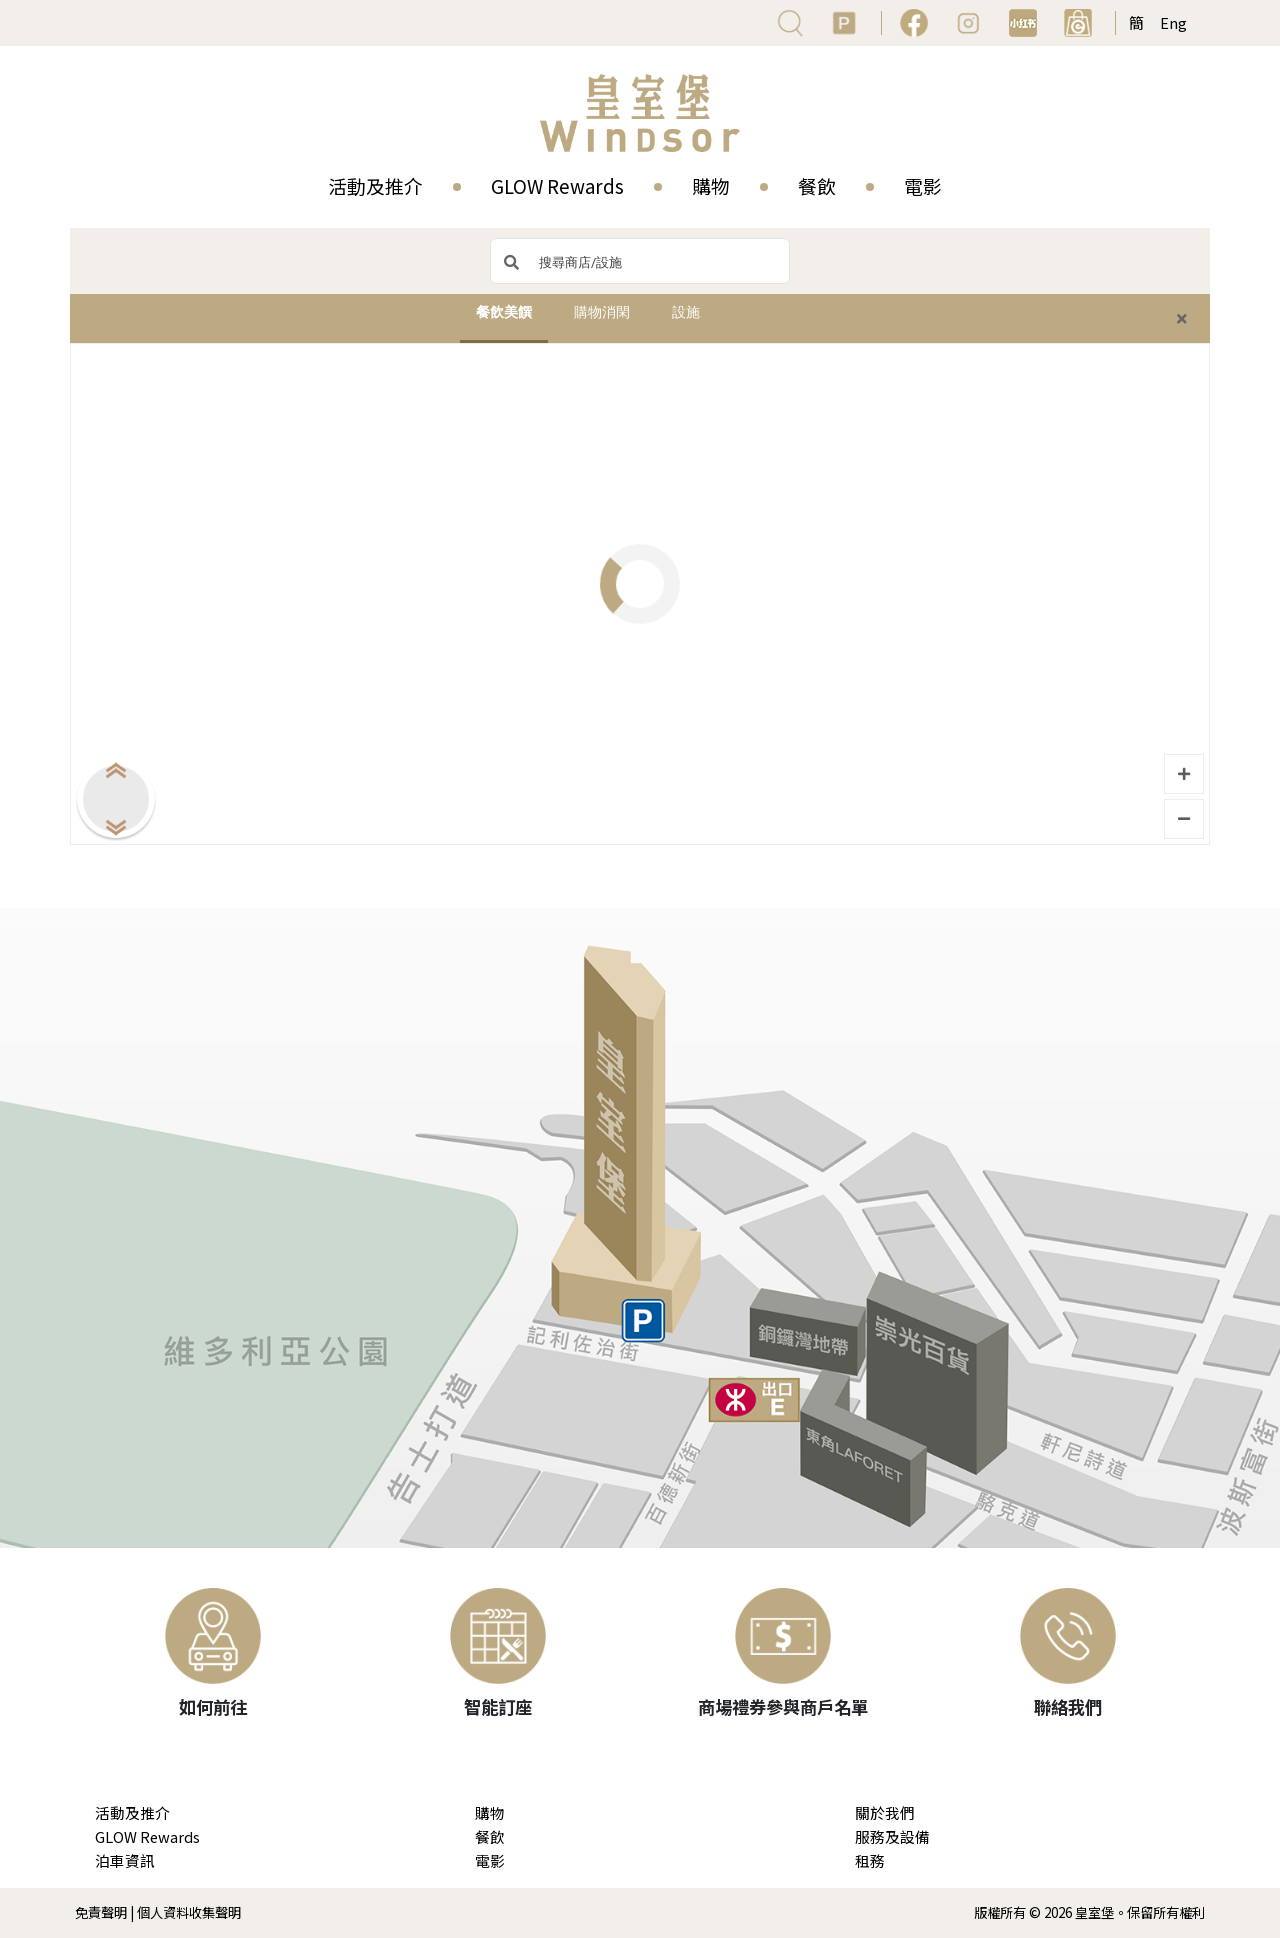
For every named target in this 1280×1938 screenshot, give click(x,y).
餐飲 (817, 185)
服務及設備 (892, 1836)
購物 (711, 185)
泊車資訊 (125, 1860)
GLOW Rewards (557, 185)
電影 (923, 185)
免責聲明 (101, 1912)
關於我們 (885, 1812)
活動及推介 (375, 185)
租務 (870, 1860)
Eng (1173, 22)
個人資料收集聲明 (189, 1912)
